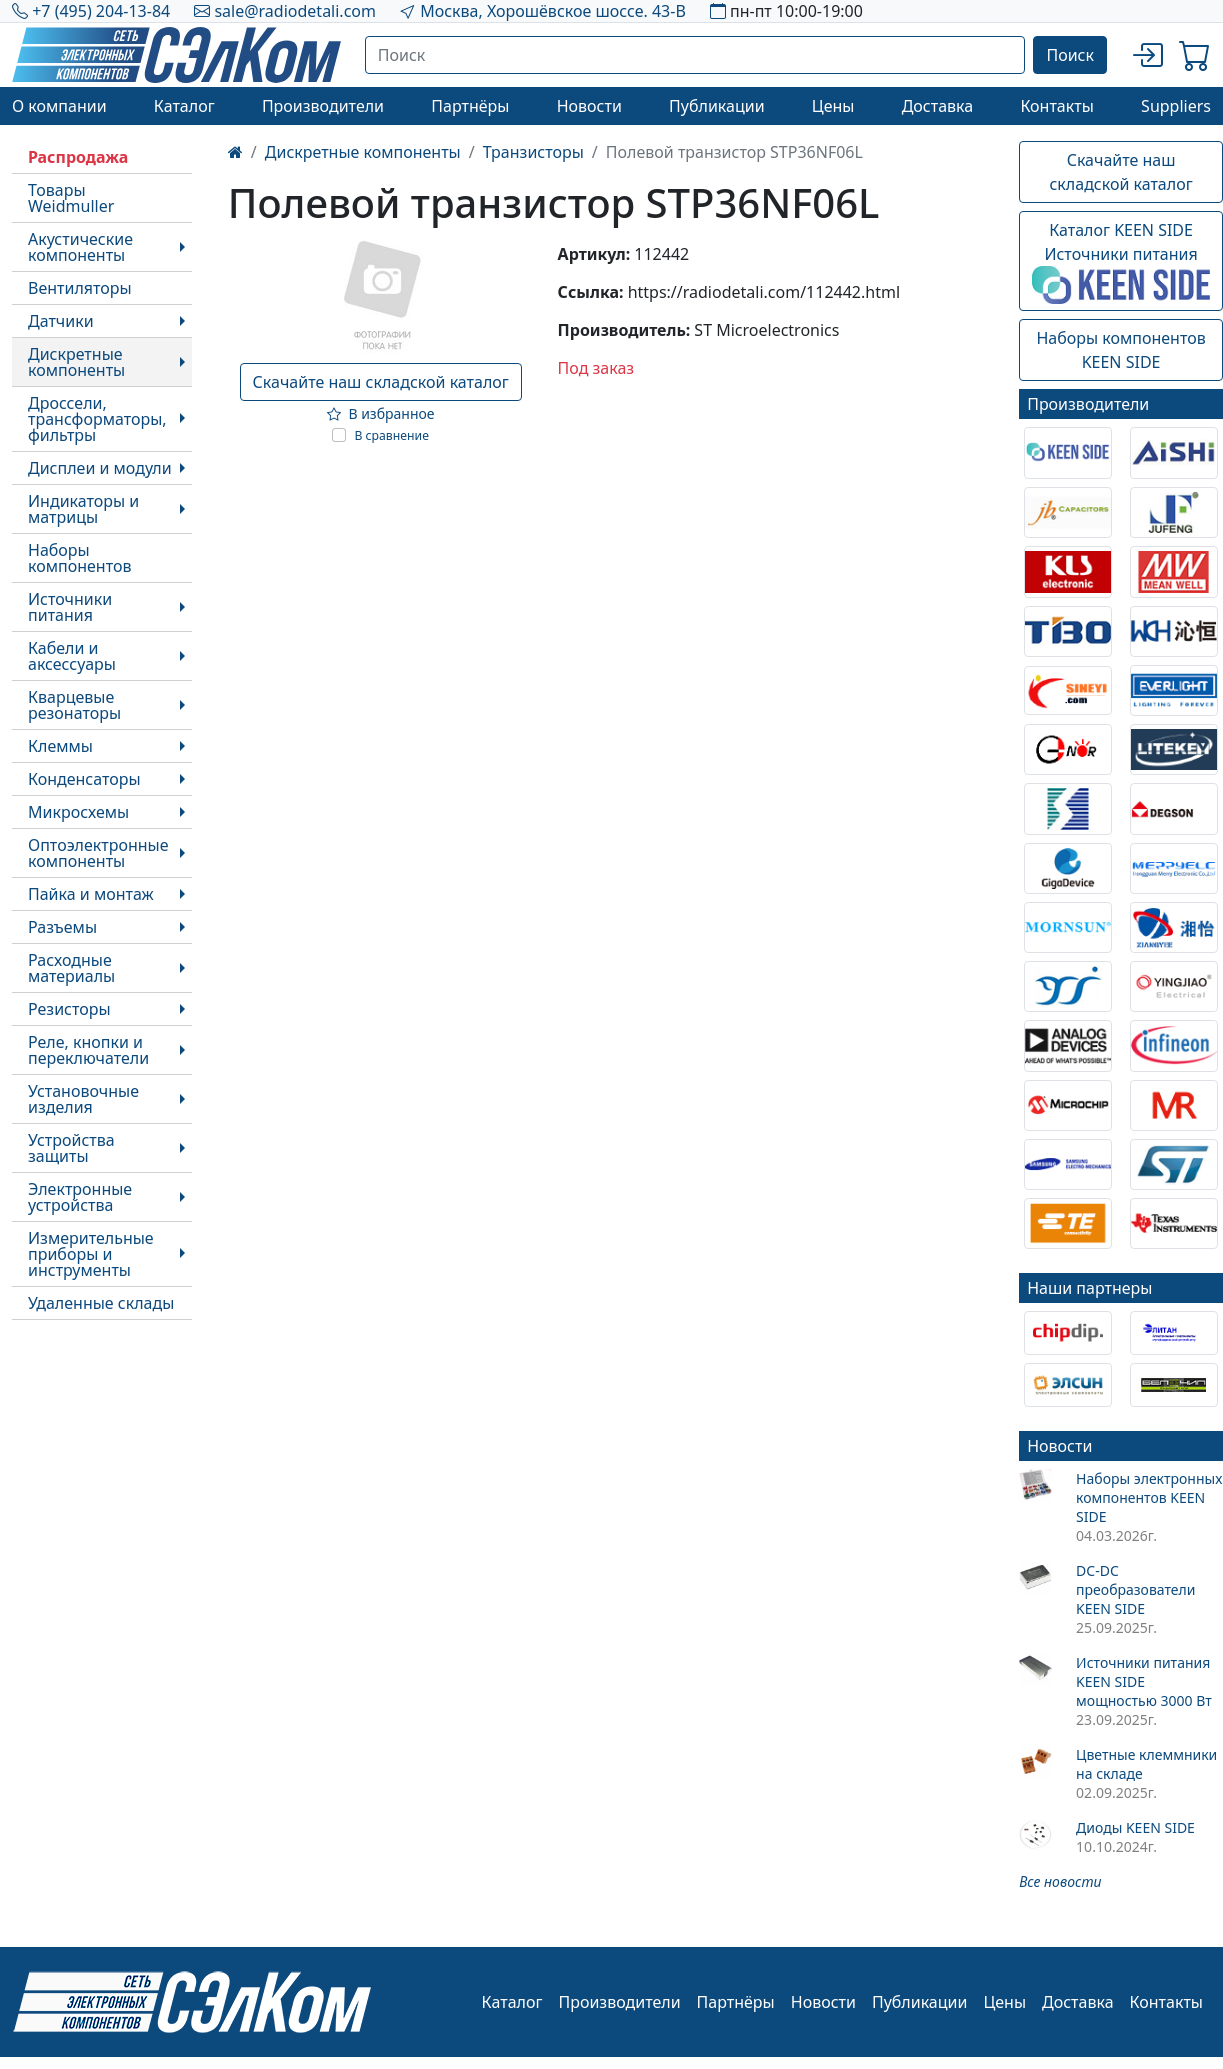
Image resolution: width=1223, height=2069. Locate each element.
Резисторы (69, 1009)
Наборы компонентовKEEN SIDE (1120, 350)
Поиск (1070, 55)
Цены (833, 106)
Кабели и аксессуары (72, 656)
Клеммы (60, 746)
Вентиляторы (80, 288)
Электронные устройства (80, 1197)
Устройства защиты (71, 1148)
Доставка (938, 106)
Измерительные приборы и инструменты (91, 1254)
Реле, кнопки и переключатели (88, 1050)
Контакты (1056, 106)
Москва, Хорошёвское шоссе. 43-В (553, 11)
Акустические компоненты (80, 247)
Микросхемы (78, 812)
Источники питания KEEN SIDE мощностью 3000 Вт (1144, 1681)
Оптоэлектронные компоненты (98, 853)
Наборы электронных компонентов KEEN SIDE (1149, 1497)
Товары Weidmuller (71, 198)
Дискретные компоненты (76, 362)
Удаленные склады (101, 1303)
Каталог (184, 106)
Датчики (61, 321)
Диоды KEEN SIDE (1135, 1827)
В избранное (381, 413)
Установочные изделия (83, 1099)
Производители (323, 106)
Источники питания (70, 607)
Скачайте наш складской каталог (381, 382)
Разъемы (62, 927)
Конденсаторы (84, 779)
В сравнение (391, 435)
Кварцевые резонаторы (74, 705)
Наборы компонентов (79, 558)
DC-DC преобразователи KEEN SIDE (1135, 1589)
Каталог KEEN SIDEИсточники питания (1121, 261)
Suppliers (1176, 106)
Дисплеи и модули (100, 468)
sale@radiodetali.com (295, 11)
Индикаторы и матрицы (83, 509)
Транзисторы (533, 152)
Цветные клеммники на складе (1146, 1764)
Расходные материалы (71, 968)
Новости (589, 106)
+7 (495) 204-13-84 (101, 11)
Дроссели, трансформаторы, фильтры (97, 419)
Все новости (1060, 1881)
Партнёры (470, 106)
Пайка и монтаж (91, 894)
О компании (59, 106)
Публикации (717, 106)
